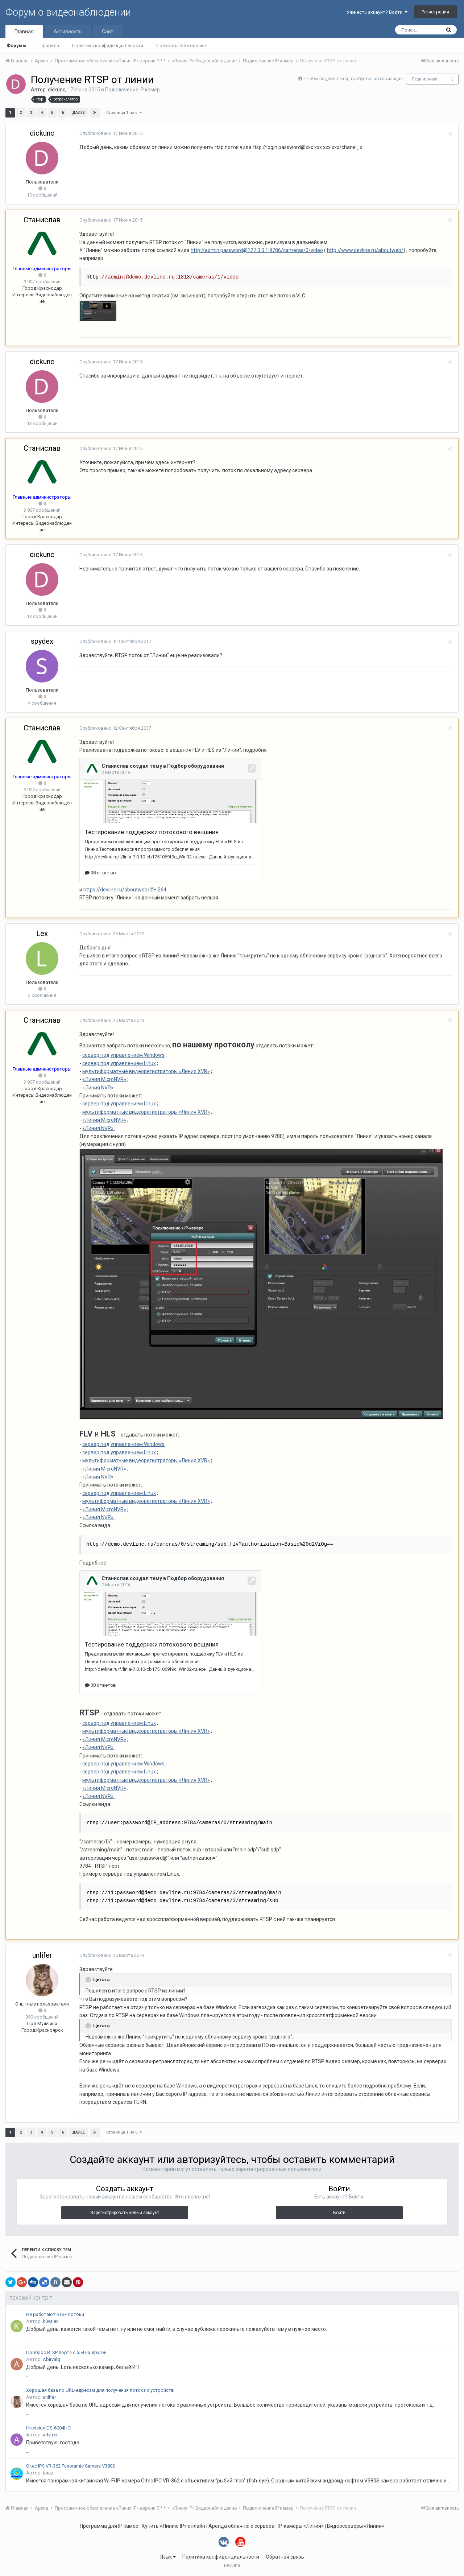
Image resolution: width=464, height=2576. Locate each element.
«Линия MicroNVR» (103, 1079)
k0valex (50, 2321)
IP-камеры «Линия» (301, 2526)
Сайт (107, 31)
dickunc (56, 89)
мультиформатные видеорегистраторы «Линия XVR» (145, 1071)
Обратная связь (285, 2557)
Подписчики (425, 79)
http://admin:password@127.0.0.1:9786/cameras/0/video (256, 250)
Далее (78, 113)
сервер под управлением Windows (122, 1055)
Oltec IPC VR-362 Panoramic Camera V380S (70, 2466)
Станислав (42, 219)
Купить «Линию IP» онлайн (173, 2526)
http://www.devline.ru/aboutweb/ (364, 250)
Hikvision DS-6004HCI (48, 2428)
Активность (68, 31)
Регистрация (435, 12)
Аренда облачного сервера (241, 2526)
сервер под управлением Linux (118, 1063)
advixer (50, 2434)
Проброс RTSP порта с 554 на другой (66, 2352)
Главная (24, 31)
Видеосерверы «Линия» (355, 2526)
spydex (42, 641)
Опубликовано (109, 133)
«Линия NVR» (97, 1088)
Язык (168, 2557)
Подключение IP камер (132, 89)
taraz (48, 2473)
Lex (42, 933)
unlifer (42, 1955)
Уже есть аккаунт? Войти (377, 12)
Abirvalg (51, 2359)
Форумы (16, 45)
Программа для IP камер (109, 2526)
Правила (49, 45)
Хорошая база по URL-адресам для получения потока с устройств (100, 2390)
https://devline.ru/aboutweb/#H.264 (123, 890)
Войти (339, 2212)
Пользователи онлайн (181, 45)
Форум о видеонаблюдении (68, 12)
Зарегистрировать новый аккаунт (124, 2212)
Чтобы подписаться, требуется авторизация (353, 78)
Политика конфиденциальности (107, 45)
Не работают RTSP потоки (55, 2314)
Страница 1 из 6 (124, 112)
